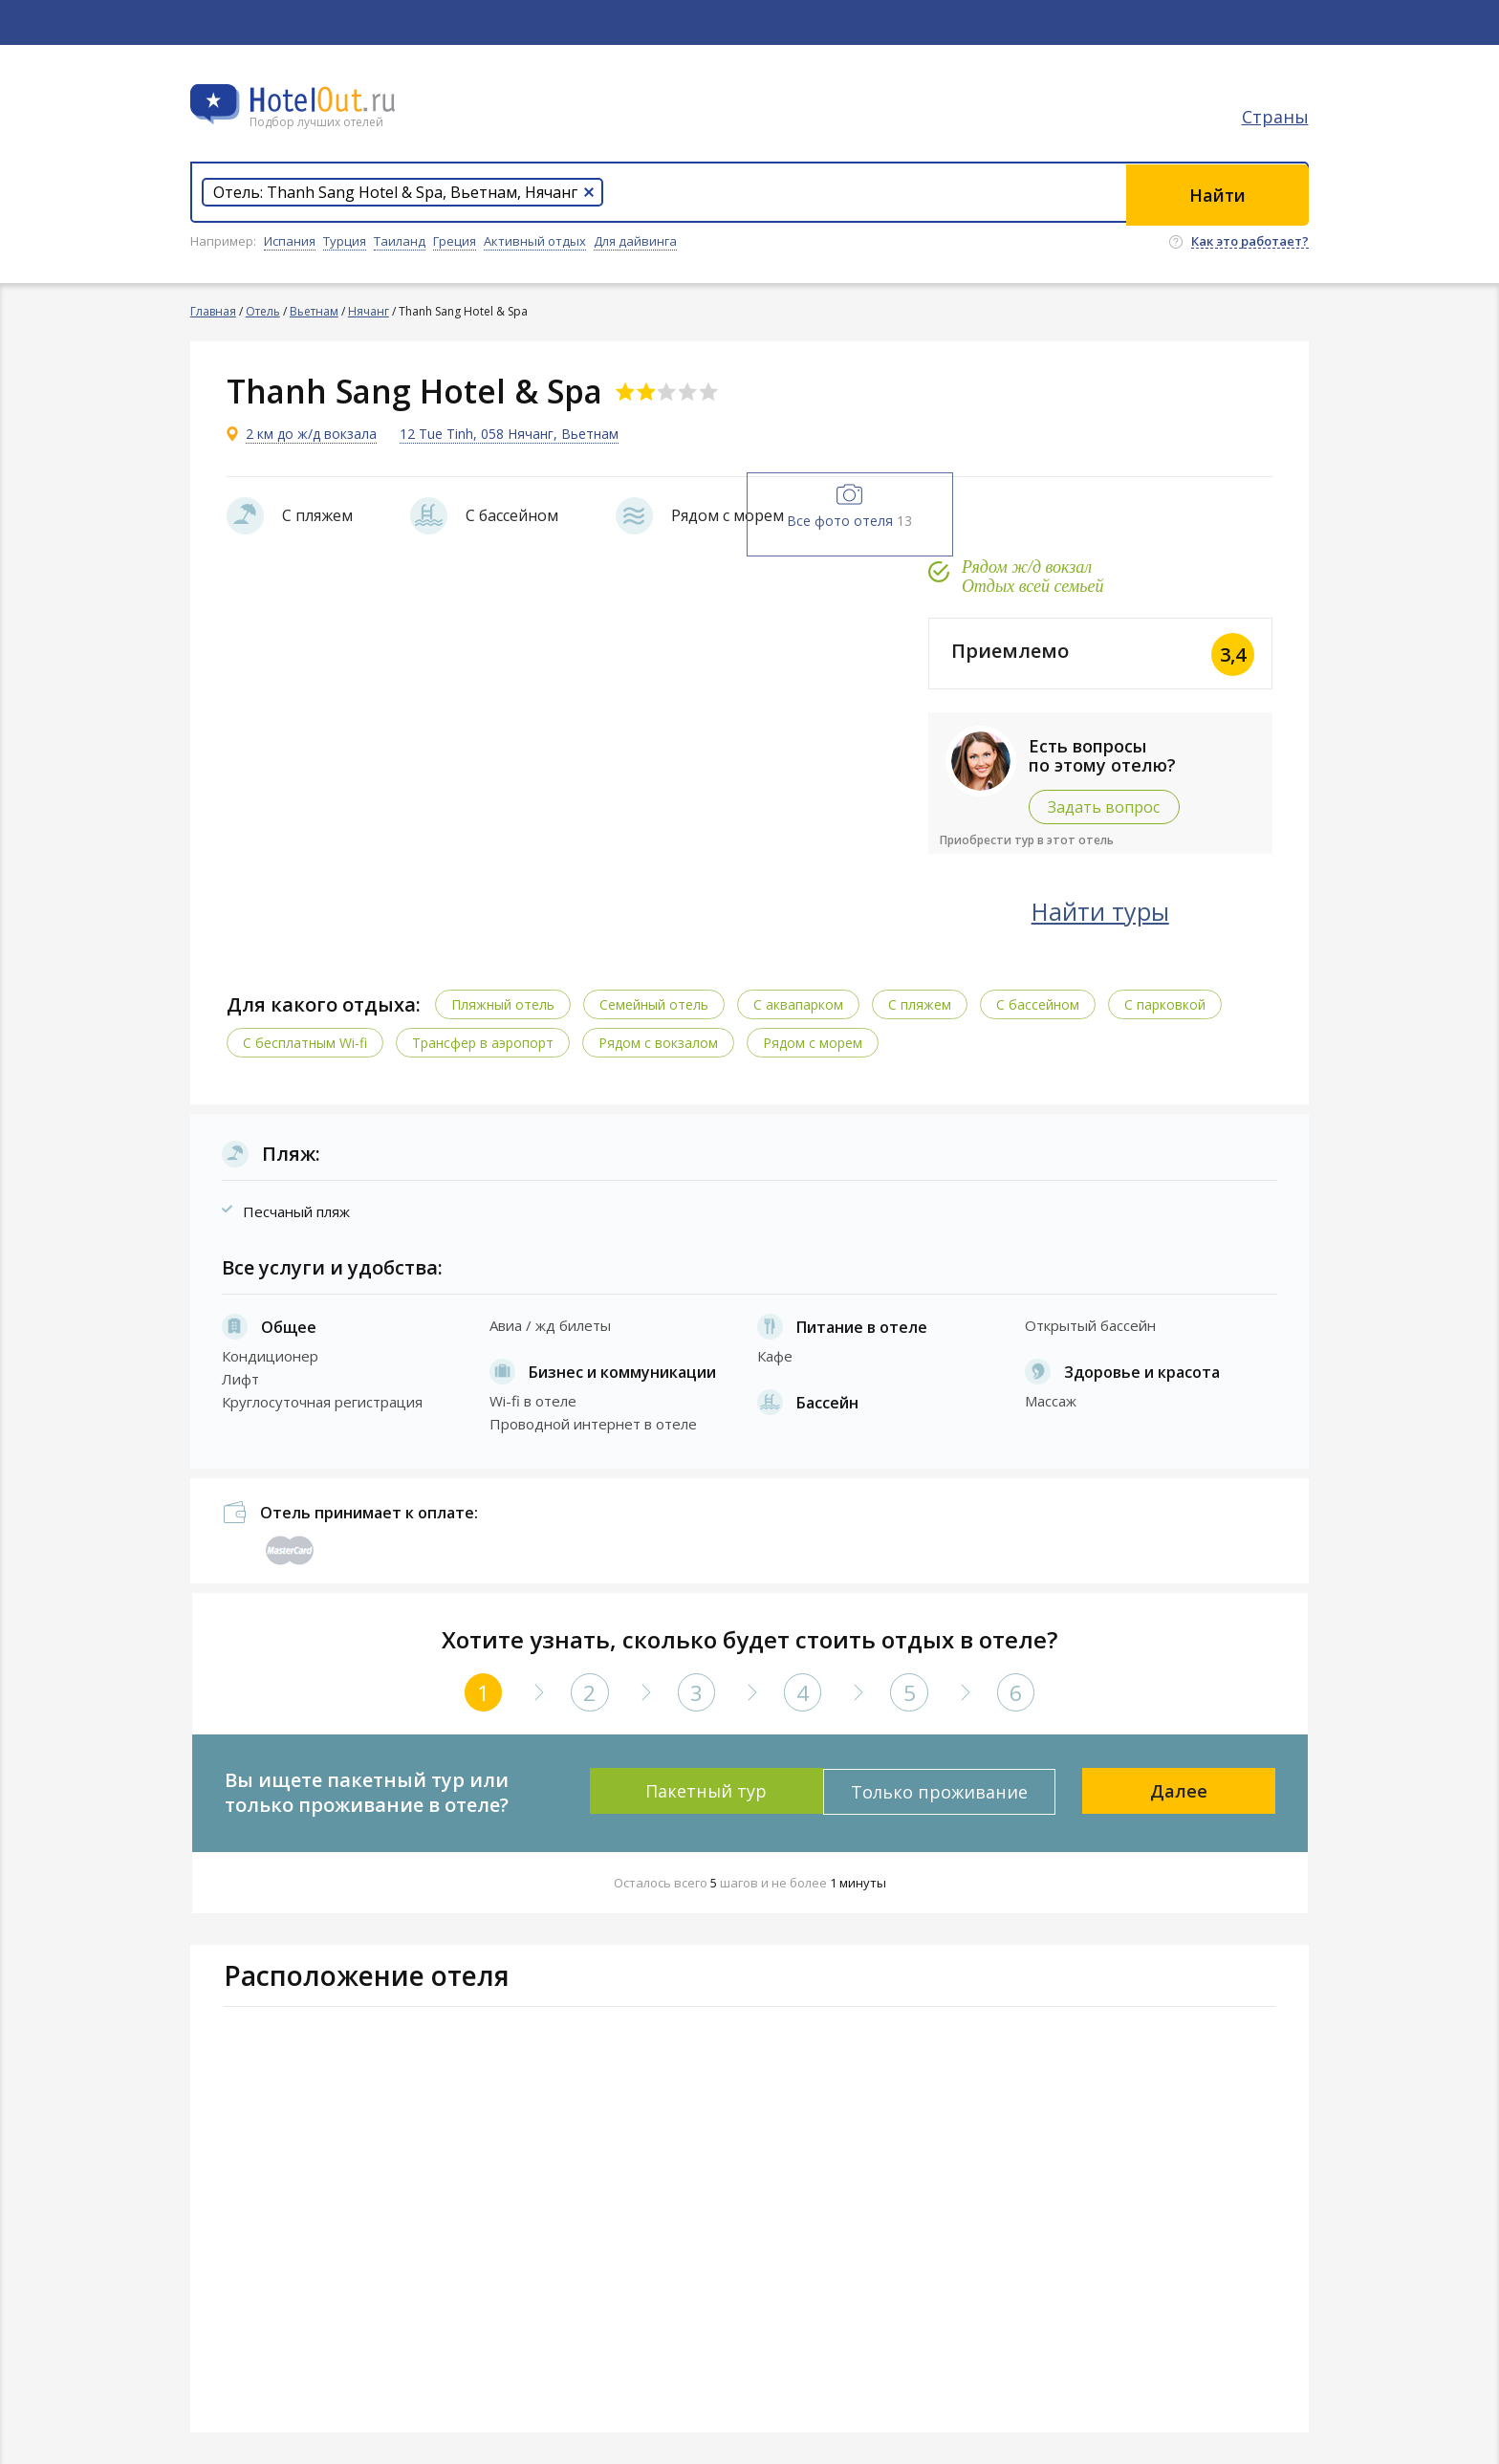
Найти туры (1117, 910)
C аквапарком (800, 1003)
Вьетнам (314, 311)
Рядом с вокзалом (660, 1042)
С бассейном (1039, 1003)
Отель (263, 311)
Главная (213, 311)
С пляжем (921, 1003)
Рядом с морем (814, 1042)
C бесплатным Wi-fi (307, 1042)
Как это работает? (1250, 242)
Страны (1275, 119)
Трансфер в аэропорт (484, 1042)
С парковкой (1166, 1003)
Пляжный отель (504, 1003)
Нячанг (368, 311)
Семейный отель (655, 1003)
